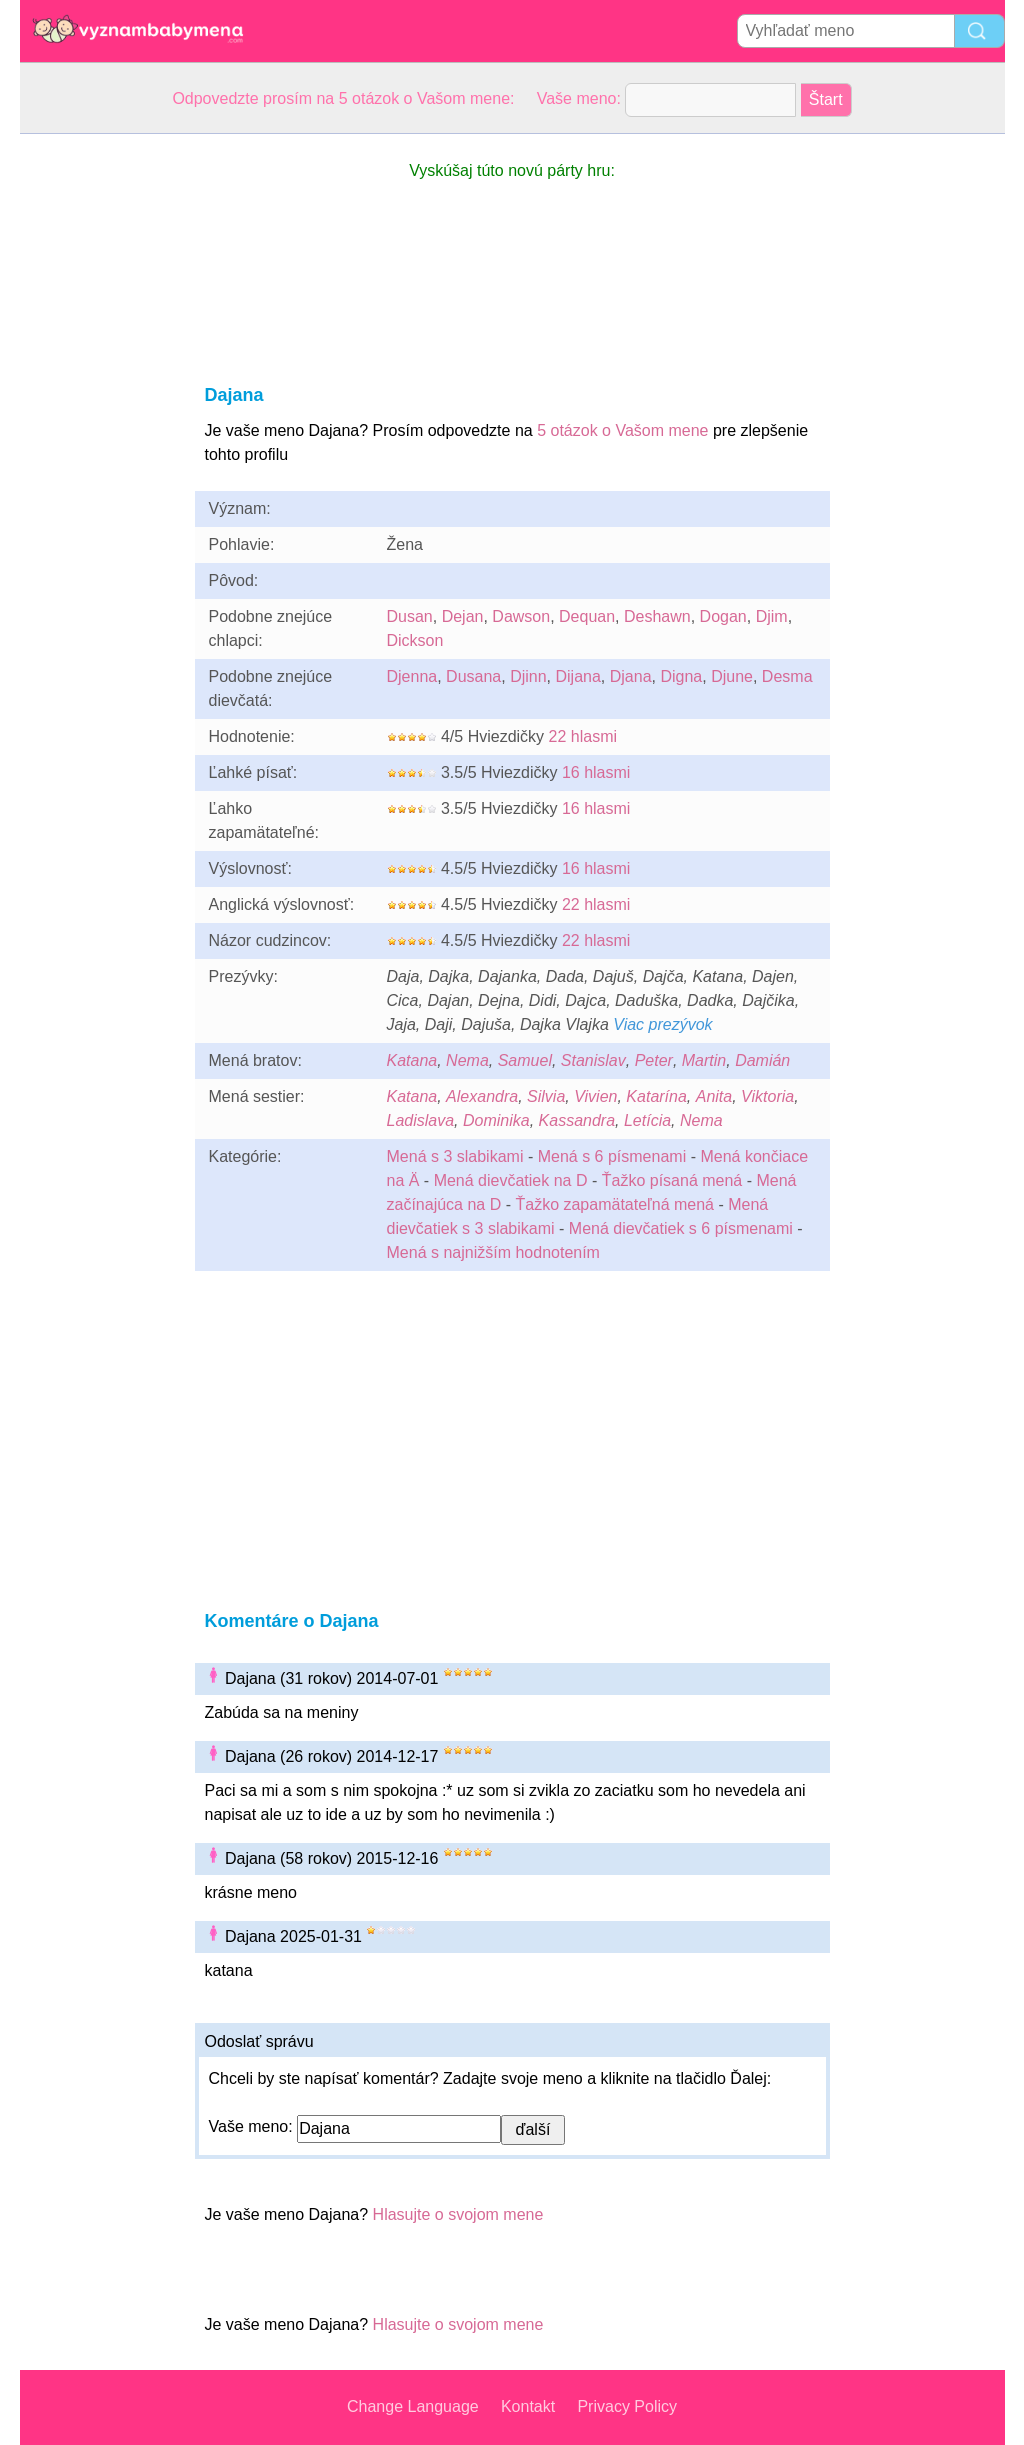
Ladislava (421, 1120)
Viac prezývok (662, 1024)
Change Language (413, 2406)
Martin (704, 1060)
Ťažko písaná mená (672, 1180)
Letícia (647, 1120)
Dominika (496, 1120)
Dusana (473, 676)
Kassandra (577, 1120)
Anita (714, 1096)
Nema (467, 1060)
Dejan (463, 616)
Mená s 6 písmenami (612, 1156)
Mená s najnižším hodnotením (493, 1252)
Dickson (415, 640)
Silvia (546, 1096)
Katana (412, 1060)
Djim (772, 616)
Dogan (723, 616)
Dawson (521, 616)
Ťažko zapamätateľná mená (614, 1204)
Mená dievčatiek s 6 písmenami (681, 1228)
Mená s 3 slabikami (455, 1156)
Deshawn (657, 616)
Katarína (656, 1096)
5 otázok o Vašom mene (622, 430)
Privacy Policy (627, 2406)
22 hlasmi (583, 736)
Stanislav (593, 1060)
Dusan (410, 616)
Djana (631, 676)
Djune (732, 676)
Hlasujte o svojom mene (458, 2214)
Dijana (578, 676)
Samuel (525, 1060)
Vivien (595, 1096)
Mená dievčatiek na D (511, 1180)
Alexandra (482, 1096)
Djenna (412, 676)
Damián (762, 1060)
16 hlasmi (596, 772)
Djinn (528, 676)
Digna (681, 676)
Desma (787, 676)
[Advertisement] (100, 434)
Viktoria (767, 1096)
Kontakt (528, 2406)
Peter (654, 1060)
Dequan (587, 616)
